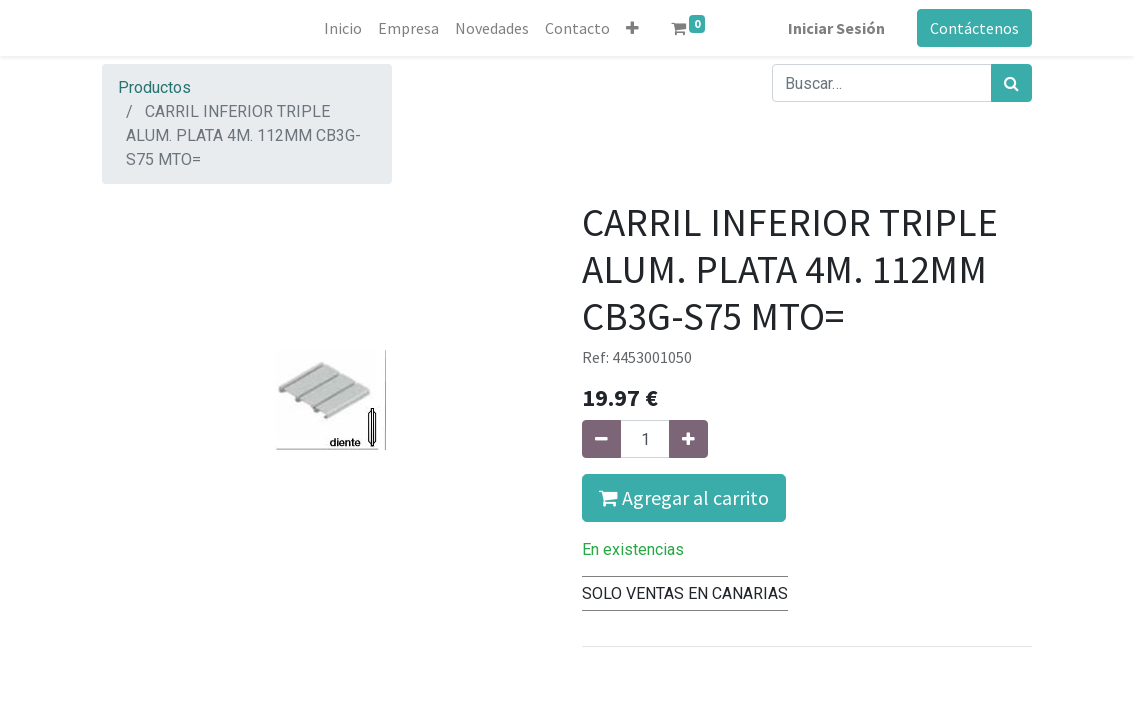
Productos (154, 87)
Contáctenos (974, 28)
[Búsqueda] (1011, 83)
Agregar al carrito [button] (684, 497)
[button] (632, 28)
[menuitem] (343, 28)
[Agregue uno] (688, 439)
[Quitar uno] (601, 439)
